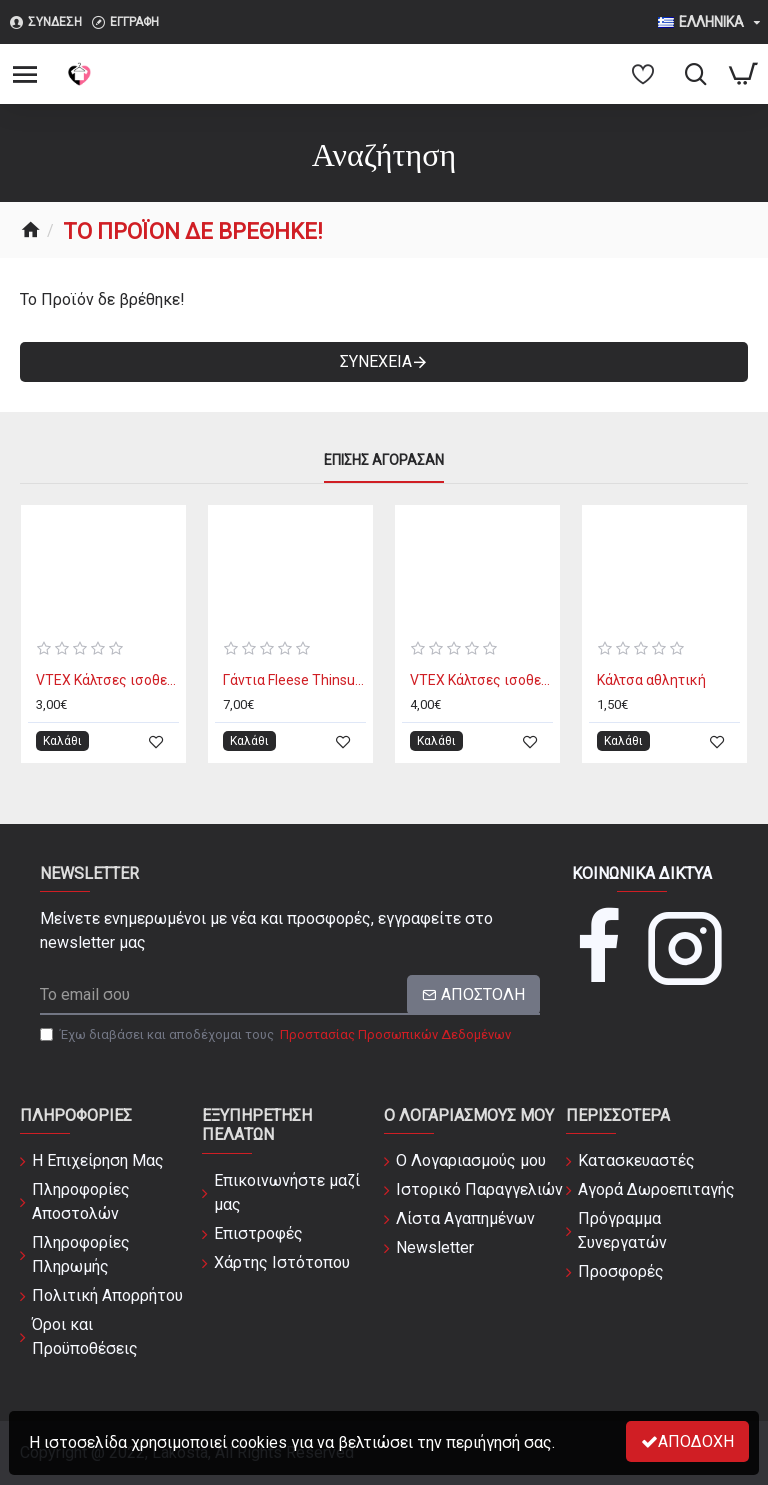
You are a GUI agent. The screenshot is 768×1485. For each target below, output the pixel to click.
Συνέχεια (376, 361)
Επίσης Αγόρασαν (384, 460)
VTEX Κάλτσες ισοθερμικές (107, 680)
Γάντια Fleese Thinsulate (294, 680)
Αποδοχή (696, 1441)
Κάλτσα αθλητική (651, 680)
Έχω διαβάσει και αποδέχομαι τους (277, 1035)
